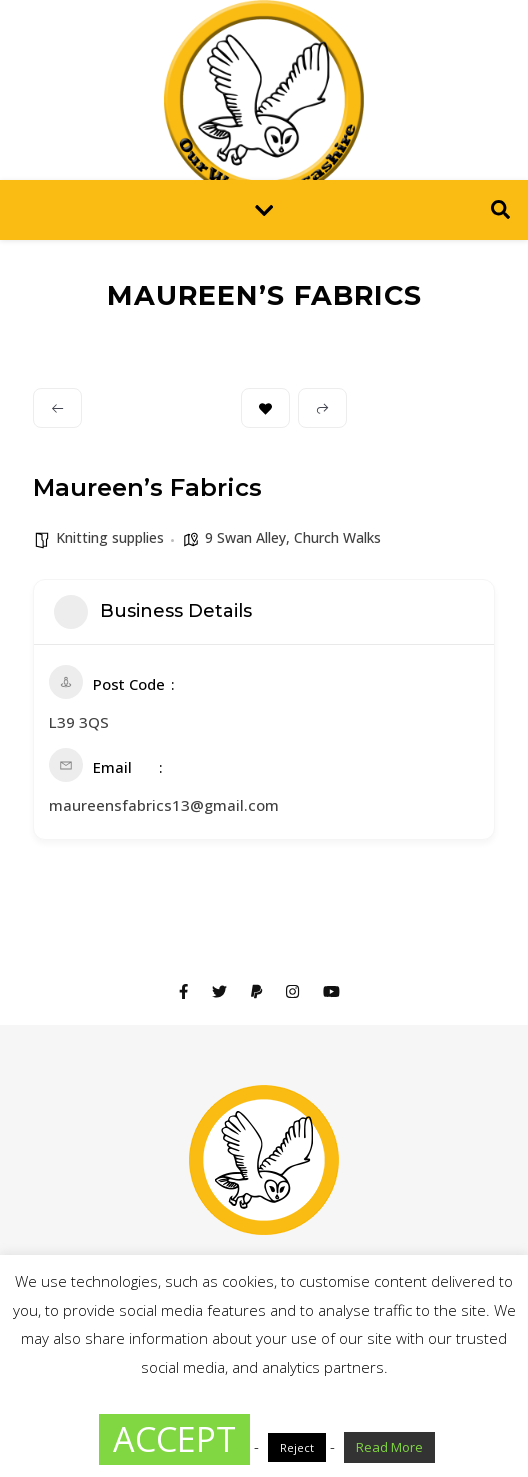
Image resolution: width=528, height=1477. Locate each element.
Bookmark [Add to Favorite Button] (265, 408)
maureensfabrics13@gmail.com (164, 805)
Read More (389, 1447)
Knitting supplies (110, 537)
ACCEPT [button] (174, 1439)
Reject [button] (297, 1447)
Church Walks (337, 537)
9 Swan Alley (245, 537)
